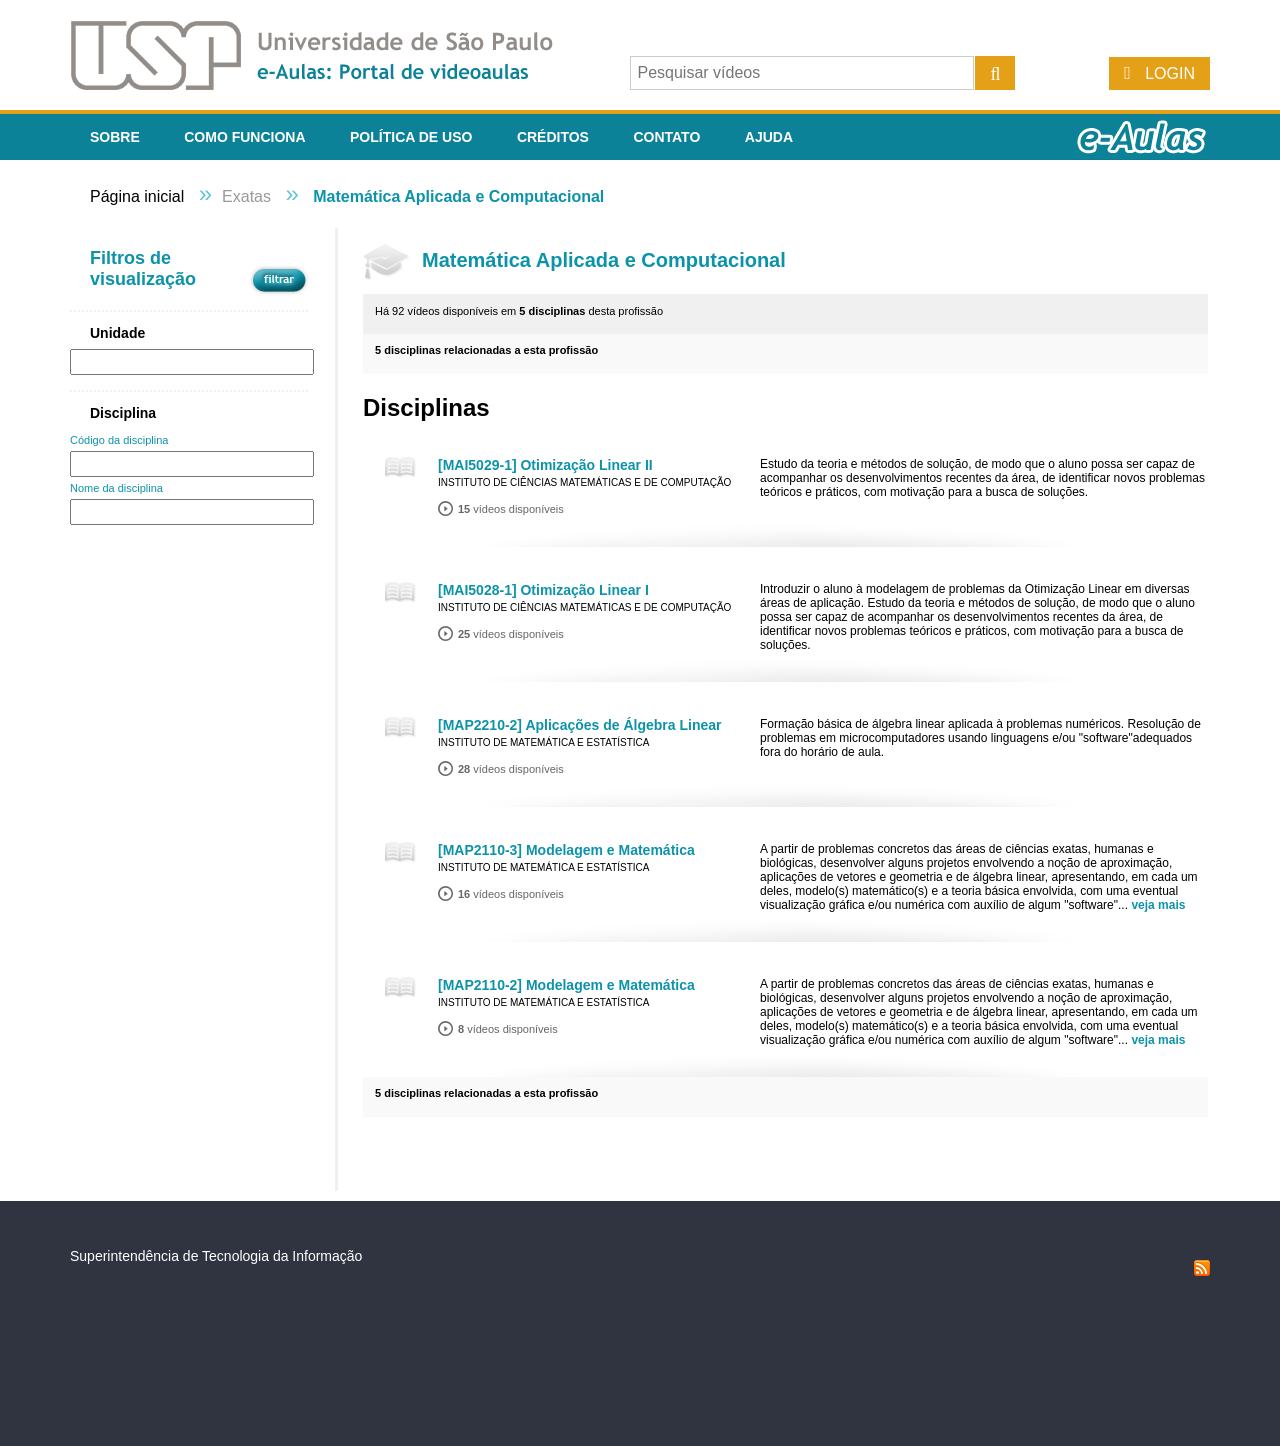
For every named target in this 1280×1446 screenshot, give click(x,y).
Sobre (115, 137)
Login (1170, 73)
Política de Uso (411, 137)
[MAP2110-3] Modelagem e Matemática (566, 850)
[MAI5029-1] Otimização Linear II (545, 465)
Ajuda (769, 137)
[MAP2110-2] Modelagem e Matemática (566, 985)
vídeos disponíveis (511, 509)
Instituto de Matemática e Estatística (544, 742)
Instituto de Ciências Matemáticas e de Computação (584, 482)
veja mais (1158, 905)
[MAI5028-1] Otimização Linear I (543, 590)
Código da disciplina (119, 440)
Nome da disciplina (116, 488)
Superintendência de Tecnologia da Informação (216, 1256)
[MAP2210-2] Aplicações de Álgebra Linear (579, 725)
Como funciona (244, 137)
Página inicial (137, 196)
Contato (666, 137)
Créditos (553, 137)
